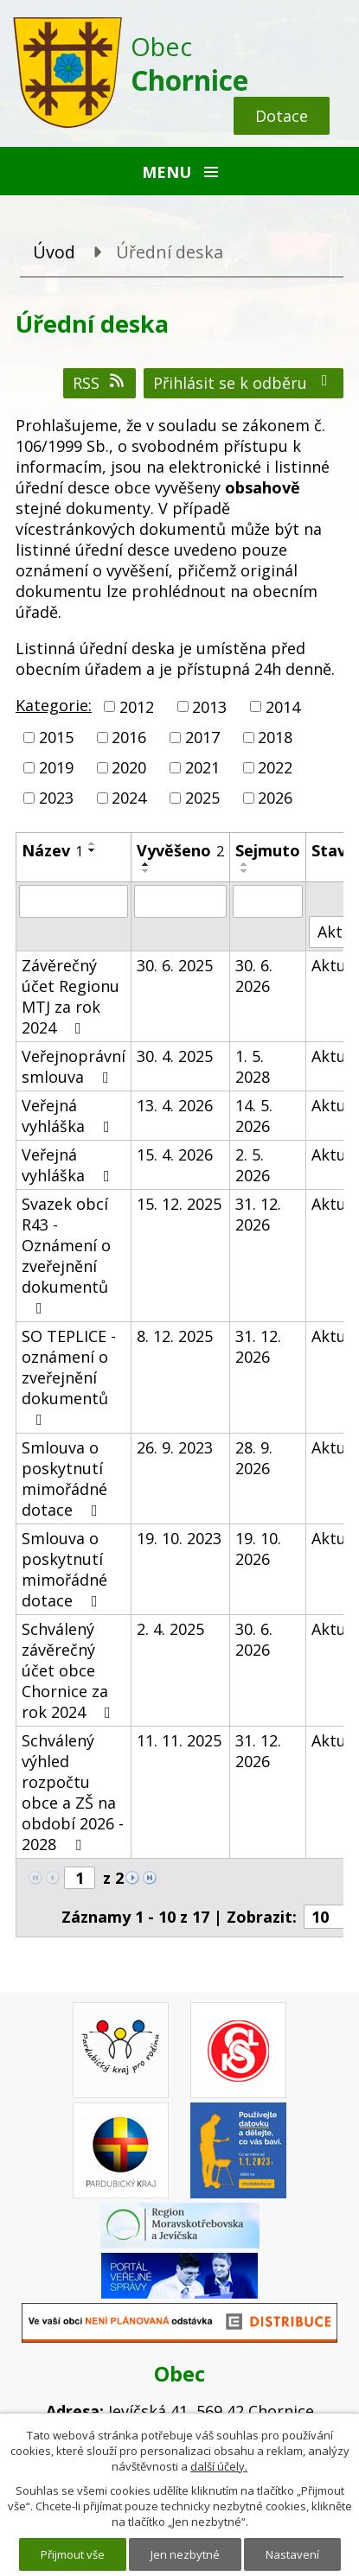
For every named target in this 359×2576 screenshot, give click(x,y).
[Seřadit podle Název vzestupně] (92, 843)
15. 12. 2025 (179, 1203)
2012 (136, 706)
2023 (56, 798)
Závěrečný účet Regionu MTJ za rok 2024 (70, 996)
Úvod (54, 252)
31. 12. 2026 (258, 1214)
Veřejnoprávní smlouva (73, 1066)
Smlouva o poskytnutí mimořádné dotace (64, 1478)
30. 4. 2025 (175, 1056)
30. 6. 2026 (253, 975)
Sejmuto (267, 850)
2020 (129, 767)
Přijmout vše (73, 2554)
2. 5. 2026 (252, 1165)
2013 (209, 706)
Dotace (281, 115)
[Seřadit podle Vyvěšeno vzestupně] (146, 864)
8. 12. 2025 (175, 1336)
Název (52, 850)
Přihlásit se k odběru (244, 382)
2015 (56, 737)
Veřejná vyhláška (69, 1115)
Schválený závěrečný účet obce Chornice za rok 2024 (70, 1670)
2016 (129, 737)
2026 (275, 798)
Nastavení (292, 2554)
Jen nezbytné (185, 2554)
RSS (100, 382)
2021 (202, 767)
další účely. (218, 2466)
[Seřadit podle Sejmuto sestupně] (244, 871)
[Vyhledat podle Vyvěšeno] (180, 901)
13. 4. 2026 (175, 1105)
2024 (129, 798)
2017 (202, 737)
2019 (56, 767)
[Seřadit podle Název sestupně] (92, 850)
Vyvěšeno (180, 850)
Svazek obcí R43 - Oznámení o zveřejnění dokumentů (66, 1254)
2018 (275, 737)
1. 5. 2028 (252, 1066)
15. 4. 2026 (175, 1154)
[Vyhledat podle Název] (73, 901)
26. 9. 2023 (175, 1447)
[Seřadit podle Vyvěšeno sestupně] (146, 871)
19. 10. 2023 (179, 1538)
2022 (275, 767)
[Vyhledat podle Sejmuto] (268, 901)
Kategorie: (54, 705)
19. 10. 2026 (258, 1548)
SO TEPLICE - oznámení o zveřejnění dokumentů (69, 1377)
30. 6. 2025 (175, 965)
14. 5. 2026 (253, 1115)
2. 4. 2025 (170, 1629)
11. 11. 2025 (179, 1740)
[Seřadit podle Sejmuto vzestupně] (244, 864)
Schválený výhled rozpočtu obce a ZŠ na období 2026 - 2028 (73, 1792)
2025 (202, 798)
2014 (283, 706)
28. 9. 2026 (253, 1458)
